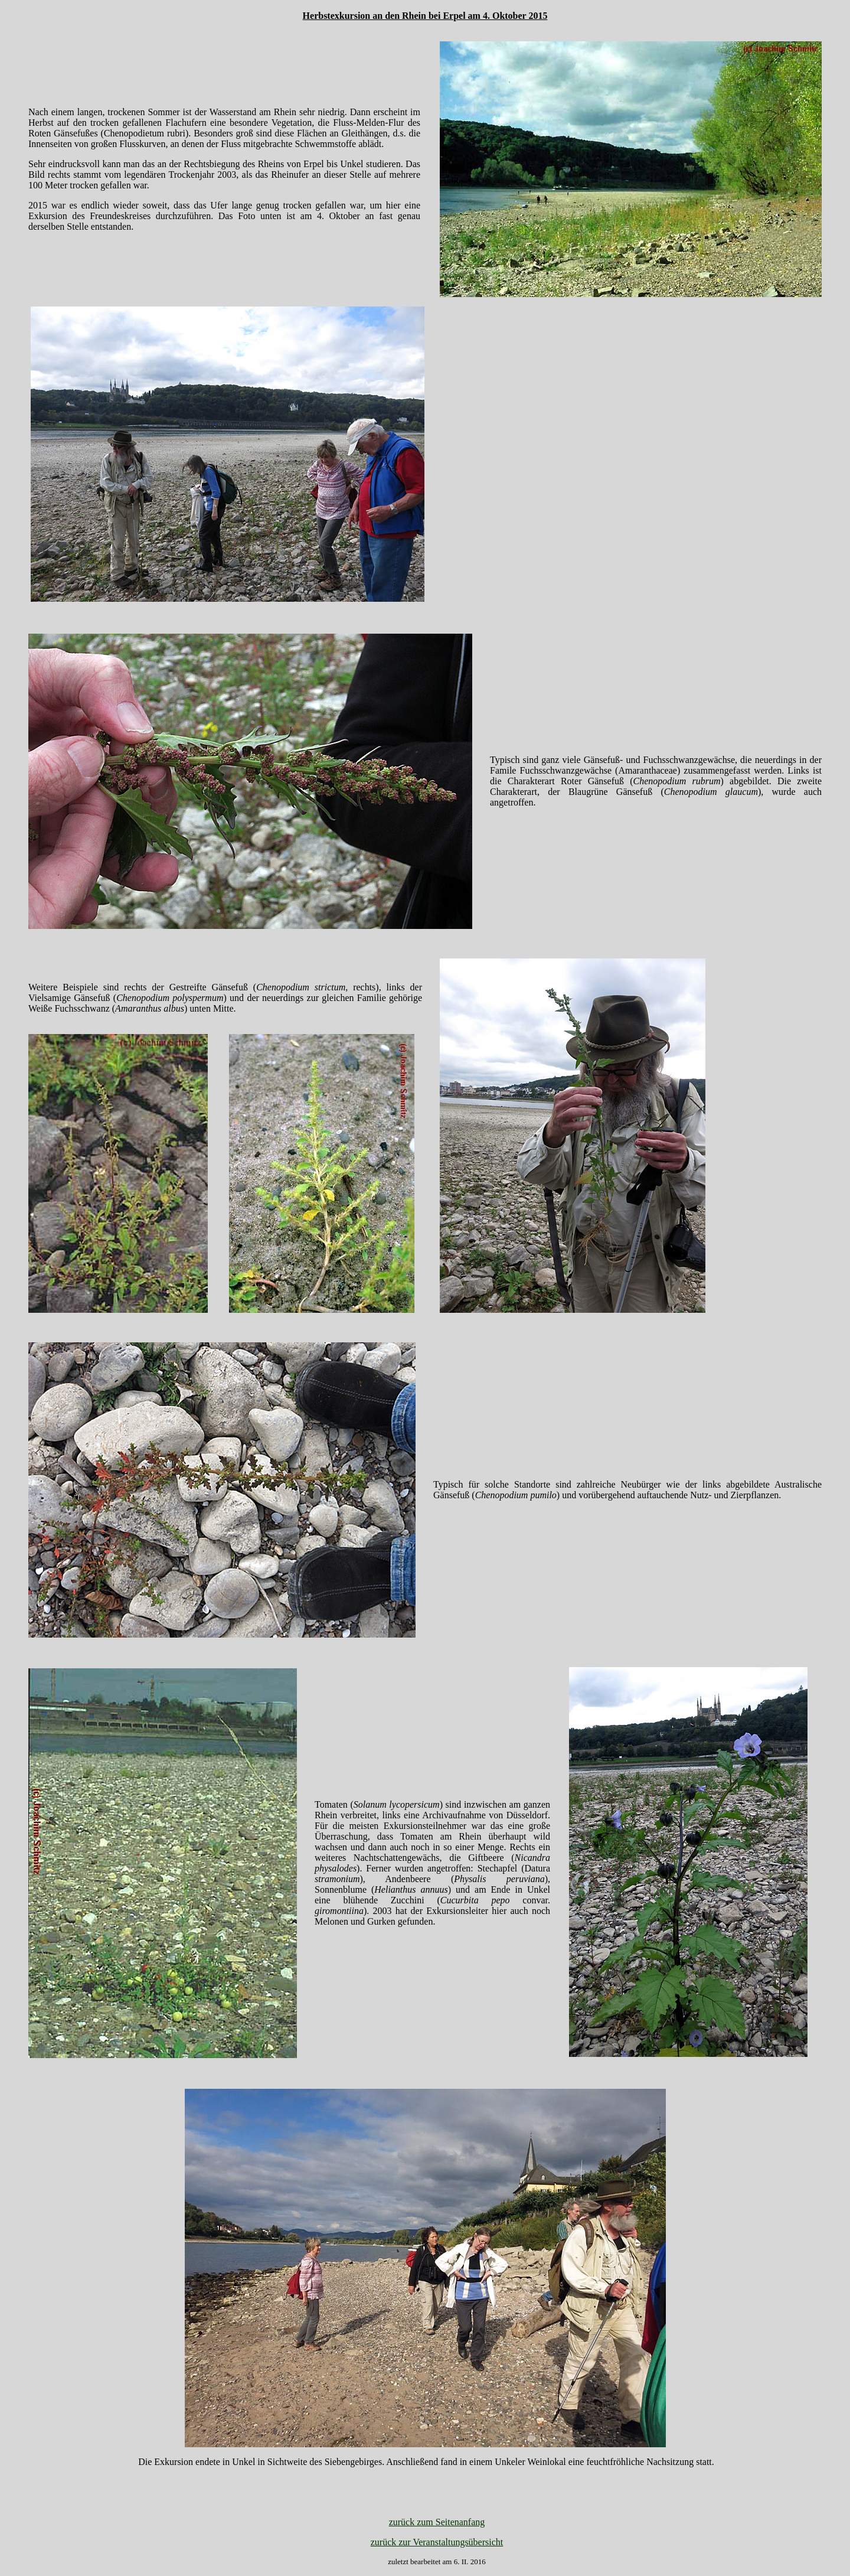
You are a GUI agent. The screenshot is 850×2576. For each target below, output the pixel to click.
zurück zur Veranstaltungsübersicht (437, 2542)
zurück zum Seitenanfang (437, 2522)
